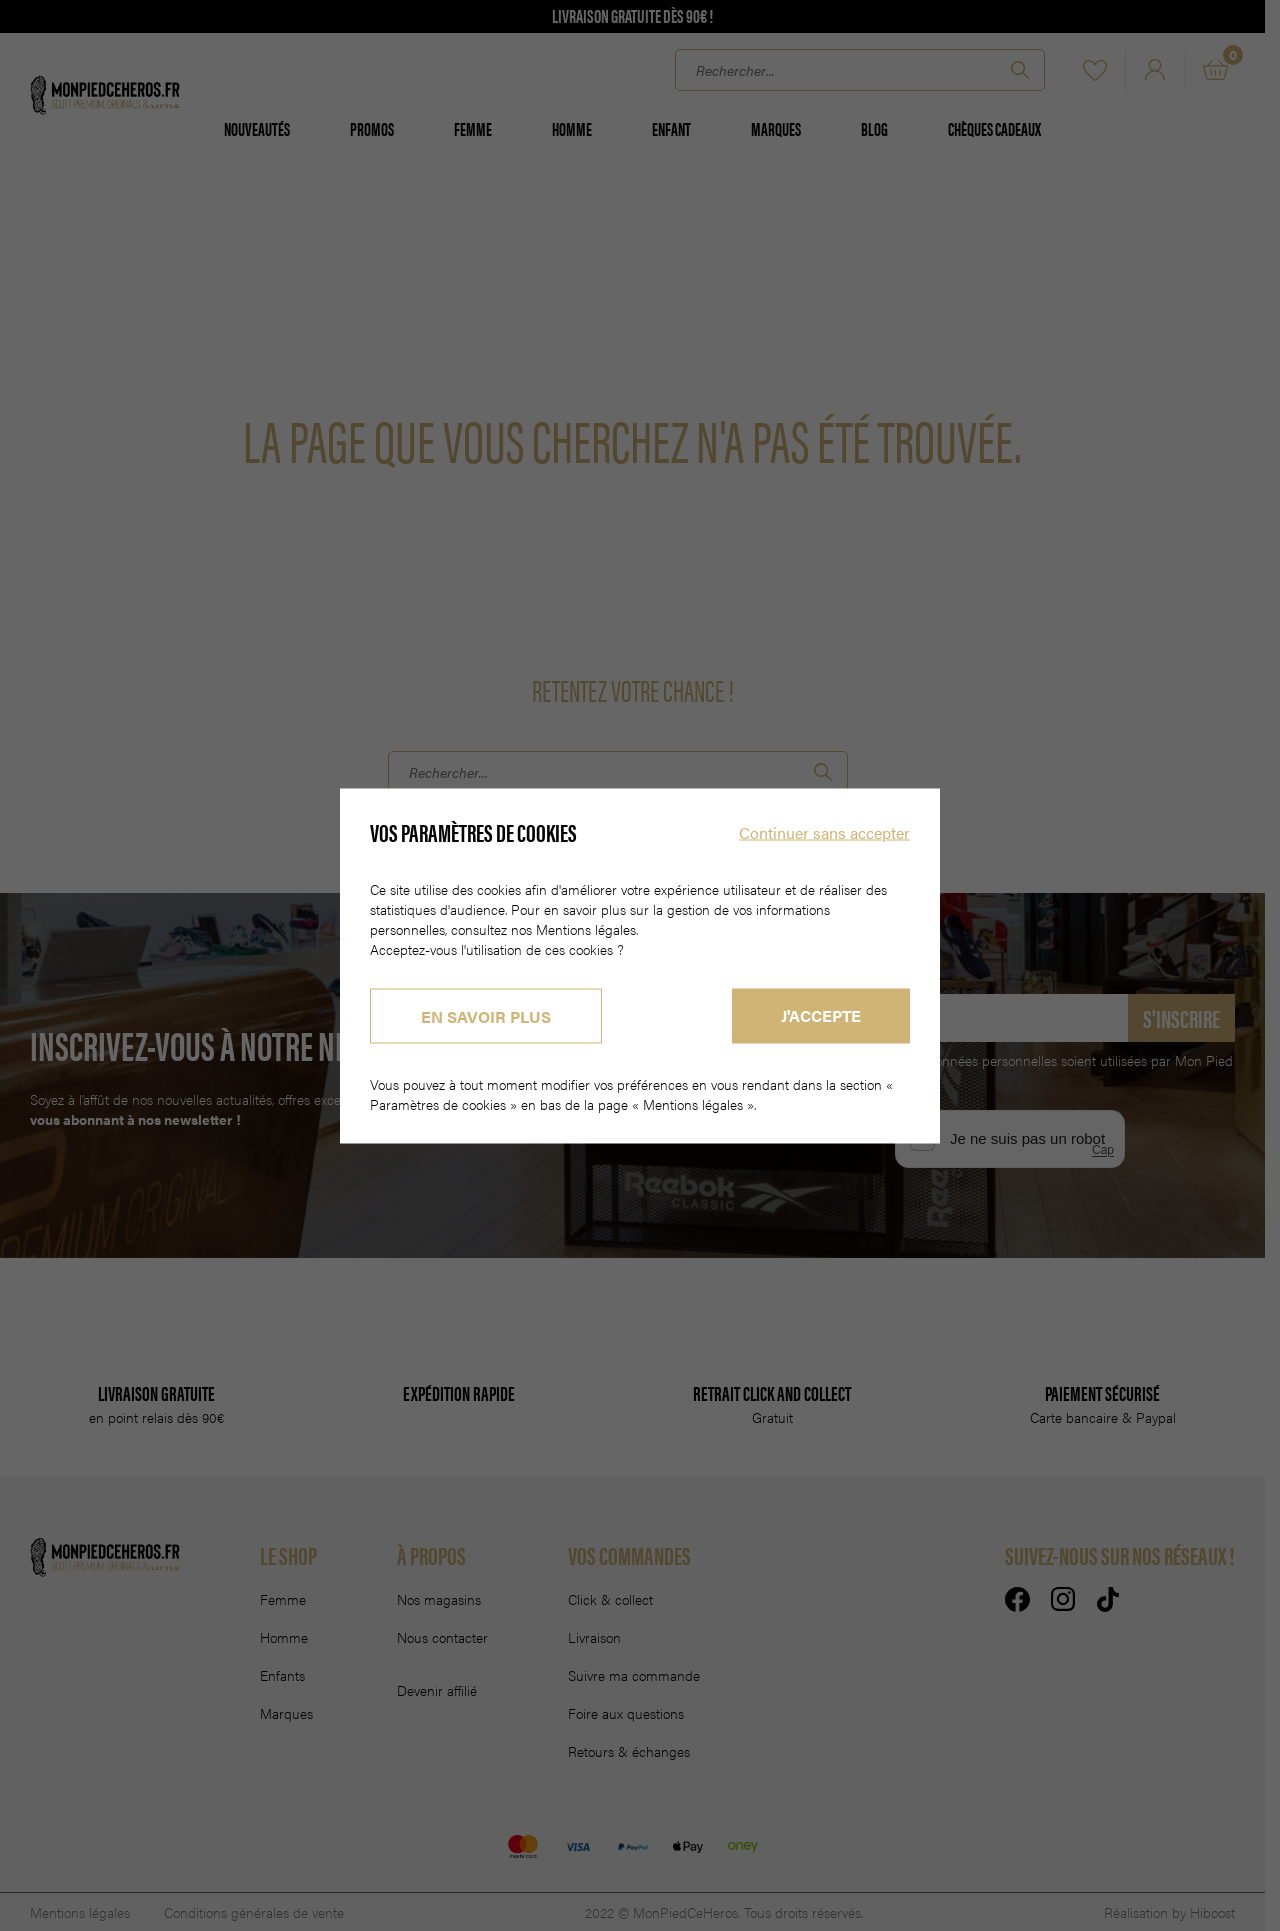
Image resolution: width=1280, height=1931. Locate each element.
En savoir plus (486, 1015)
